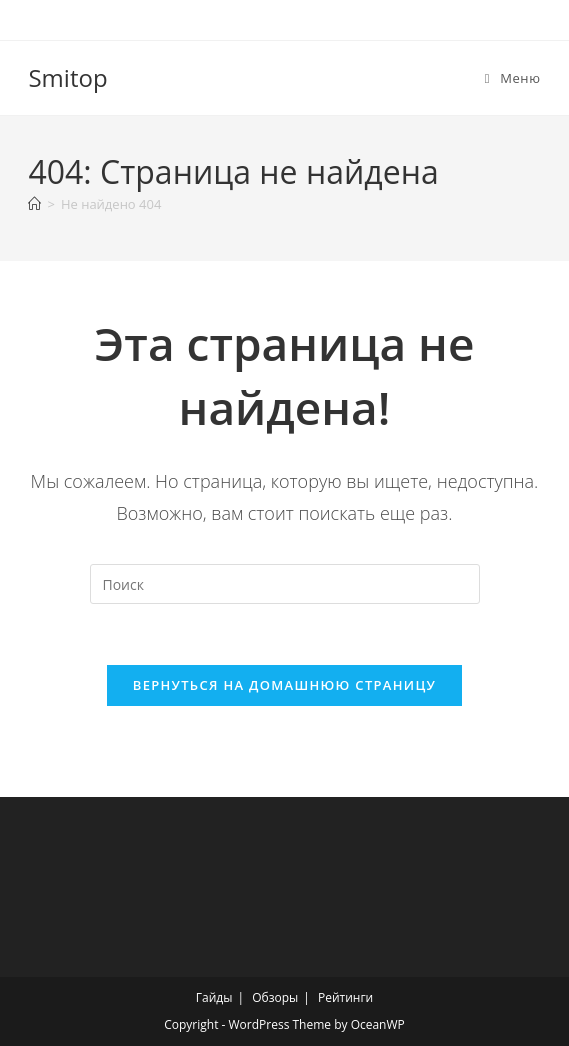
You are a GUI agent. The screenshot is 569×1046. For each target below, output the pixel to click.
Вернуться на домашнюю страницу (284, 685)
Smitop (67, 77)
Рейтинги (345, 997)
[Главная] (34, 204)
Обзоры (275, 997)
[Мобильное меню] (513, 78)
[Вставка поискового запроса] (285, 584)
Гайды (214, 997)
